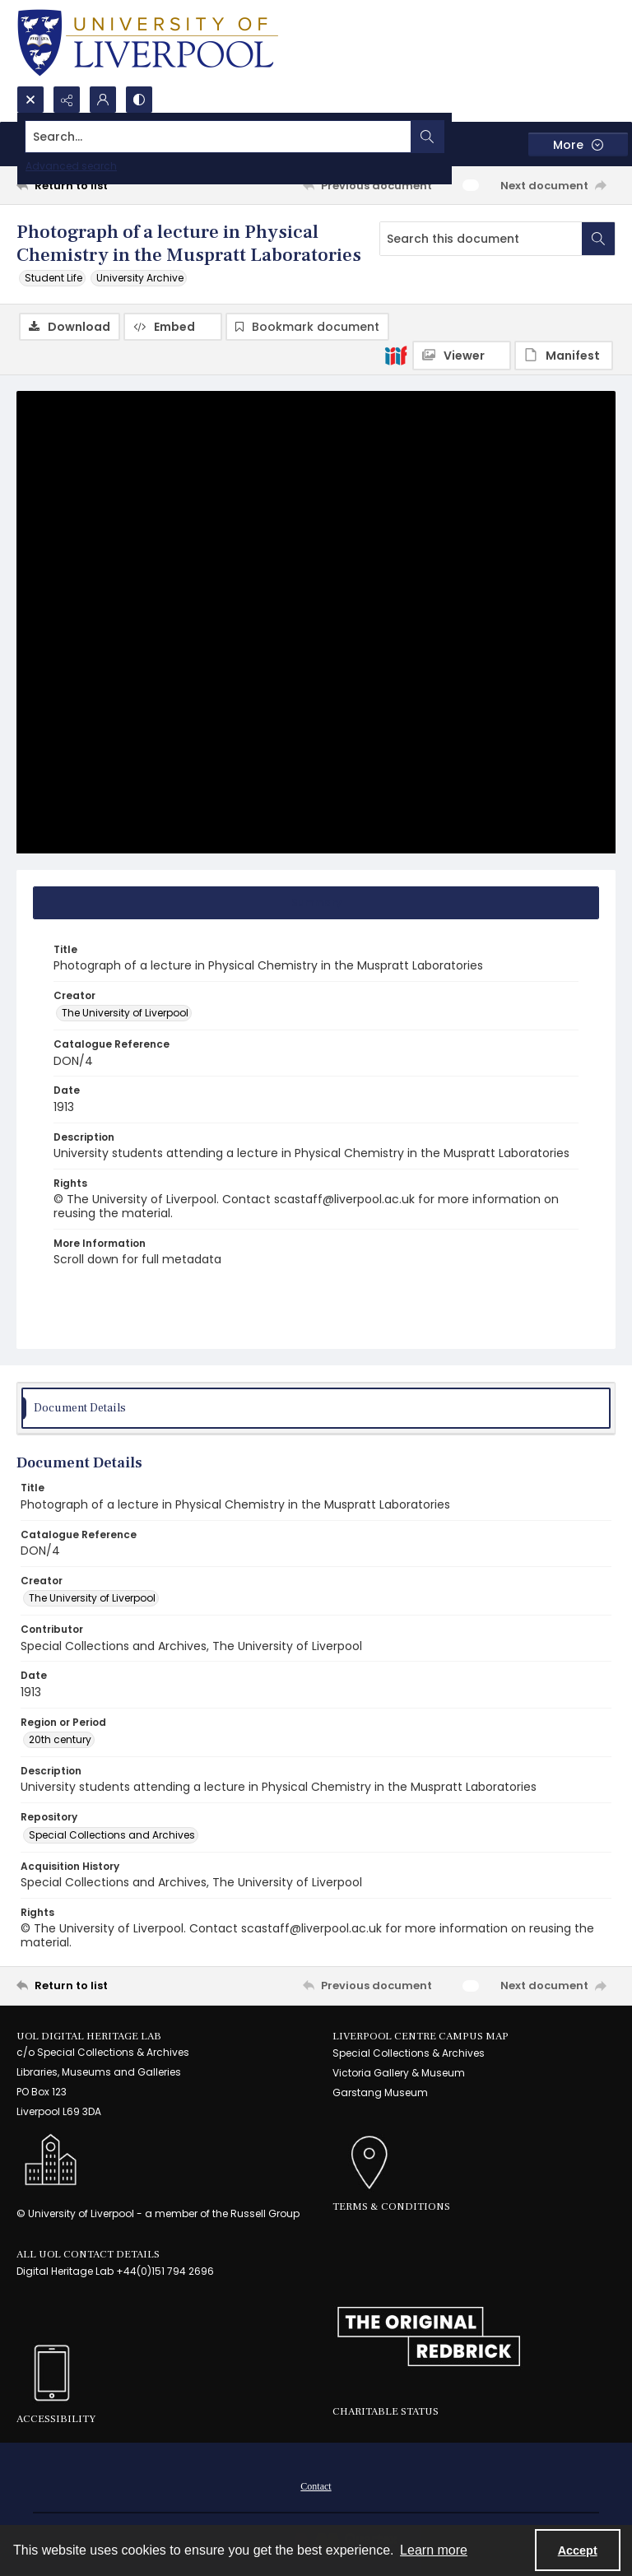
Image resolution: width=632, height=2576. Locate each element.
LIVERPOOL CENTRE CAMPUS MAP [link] (420, 2037)
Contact (315, 2486)
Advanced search (71, 166)
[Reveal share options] (66, 99)
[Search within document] (598, 238)
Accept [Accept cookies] (577, 2550)
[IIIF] (396, 355)
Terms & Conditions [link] (391, 2207)
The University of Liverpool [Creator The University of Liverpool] (125, 1014)
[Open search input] (30, 99)
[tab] (316, 903)
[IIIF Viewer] (461, 355)
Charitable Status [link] (385, 2412)
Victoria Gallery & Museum (398, 2074)
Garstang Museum (380, 2093)
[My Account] (103, 99)
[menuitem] (315, 2485)
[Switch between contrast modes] (139, 99)
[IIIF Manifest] (563, 355)
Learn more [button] (433, 2550)
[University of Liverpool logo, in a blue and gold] (147, 42)
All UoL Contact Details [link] (88, 2255)
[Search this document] (481, 238)
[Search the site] (253, 136)
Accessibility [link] (55, 2419)
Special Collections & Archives (408, 2054)
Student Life (53, 278)
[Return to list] (94, 185)
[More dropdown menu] (578, 144)
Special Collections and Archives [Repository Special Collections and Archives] (112, 1836)
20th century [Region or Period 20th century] (60, 1740)
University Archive (140, 278)
